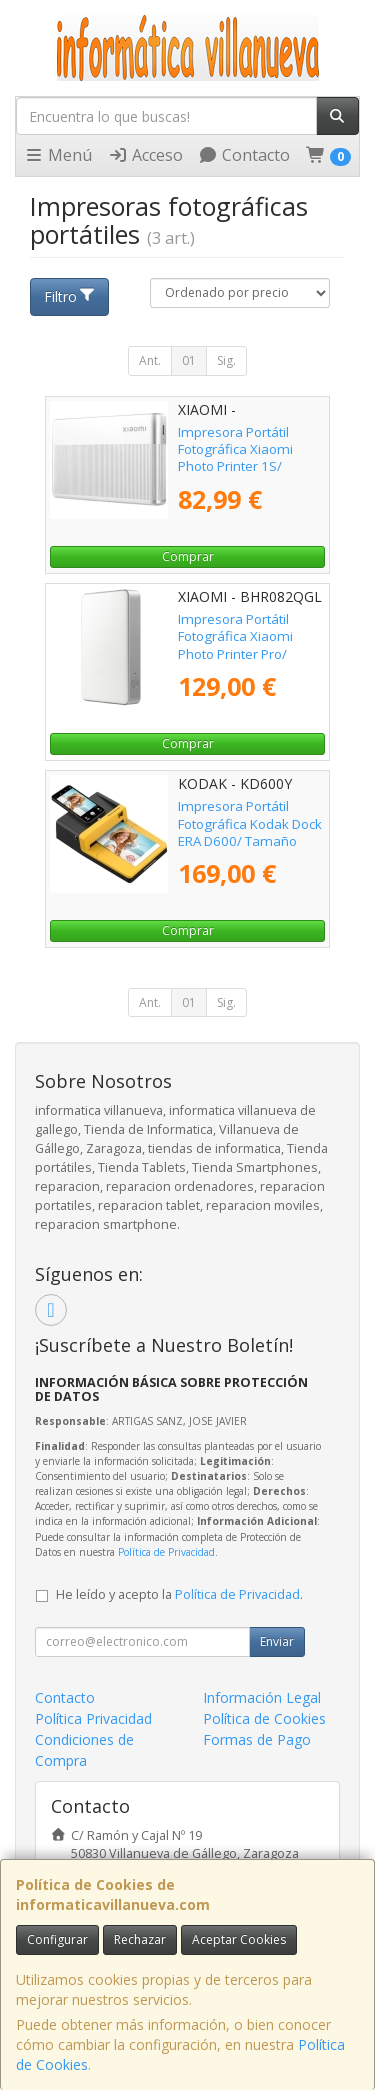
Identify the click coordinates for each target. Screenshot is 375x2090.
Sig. (226, 360)
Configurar (57, 1939)
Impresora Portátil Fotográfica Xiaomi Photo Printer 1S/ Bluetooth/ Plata (235, 458)
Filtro (70, 296)
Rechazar (140, 1939)
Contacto (244, 155)
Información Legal (262, 1697)
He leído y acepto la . (179, 1594)
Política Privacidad (93, 1718)
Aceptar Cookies (239, 1939)
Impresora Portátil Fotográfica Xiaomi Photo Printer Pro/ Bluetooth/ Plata (235, 645)
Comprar (188, 556)
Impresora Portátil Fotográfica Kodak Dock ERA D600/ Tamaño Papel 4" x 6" (250, 832)
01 (189, 360)
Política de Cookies (264, 1718)
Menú (58, 155)
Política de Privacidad (166, 1552)
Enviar (277, 1641)
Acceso (145, 155)
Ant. (150, 360)
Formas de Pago (257, 1739)
